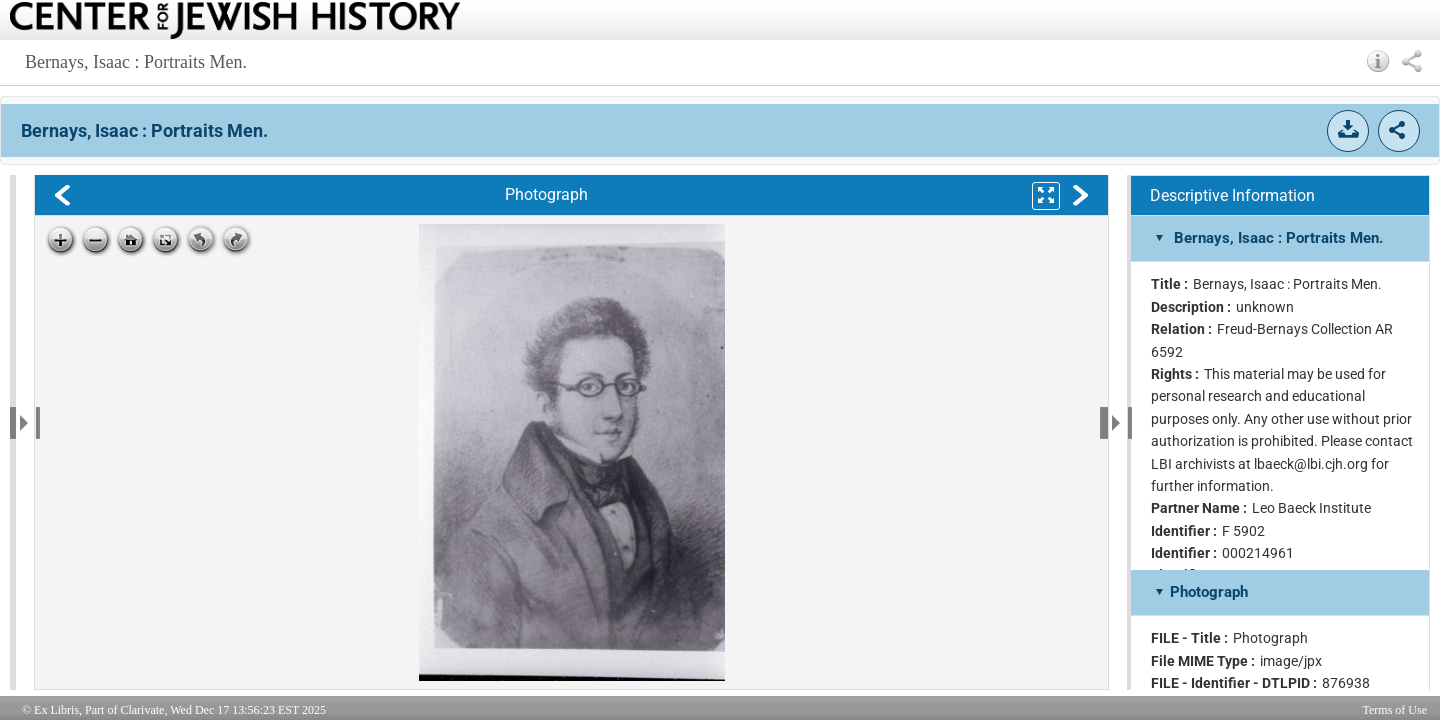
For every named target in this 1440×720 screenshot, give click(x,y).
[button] (1378, 61)
